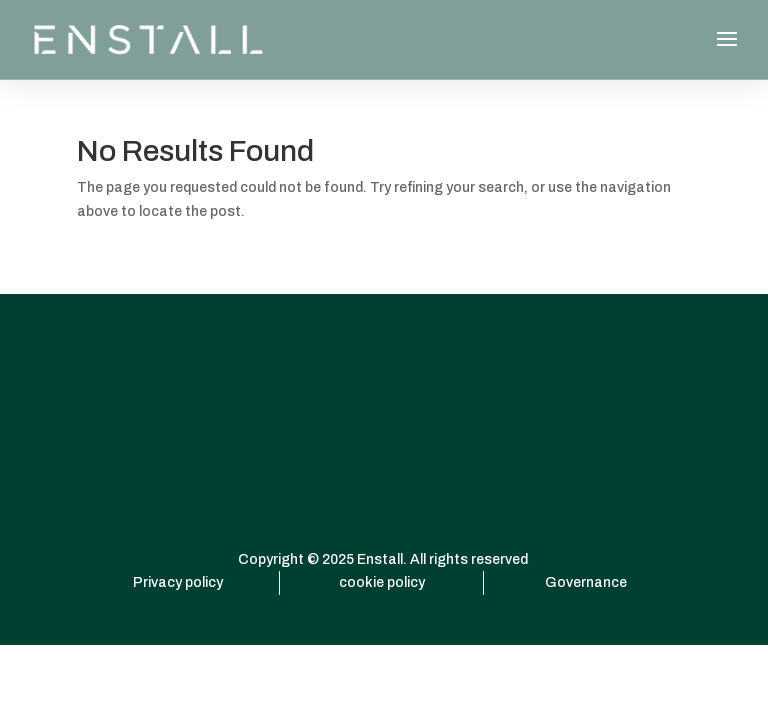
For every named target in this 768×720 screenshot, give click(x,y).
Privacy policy (178, 582)
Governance (586, 582)
